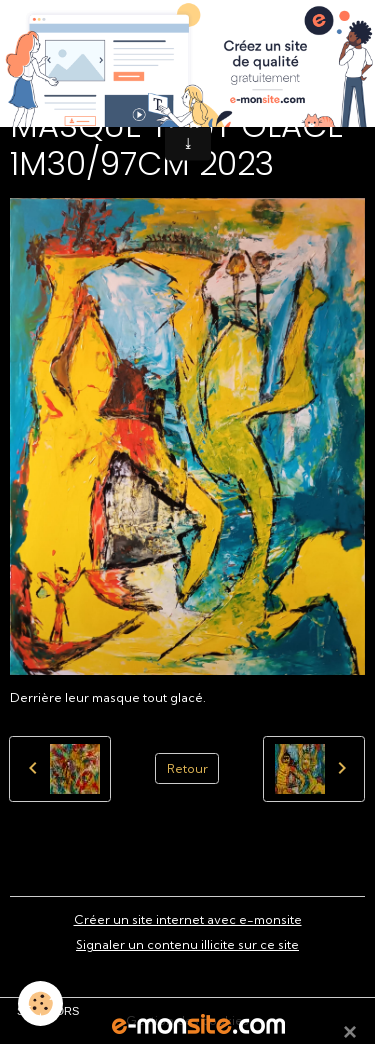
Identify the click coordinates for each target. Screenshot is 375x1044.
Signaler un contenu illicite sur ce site (187, 944)
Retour (187, 768)
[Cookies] (40, 1003)
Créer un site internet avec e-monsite (188, 919)
